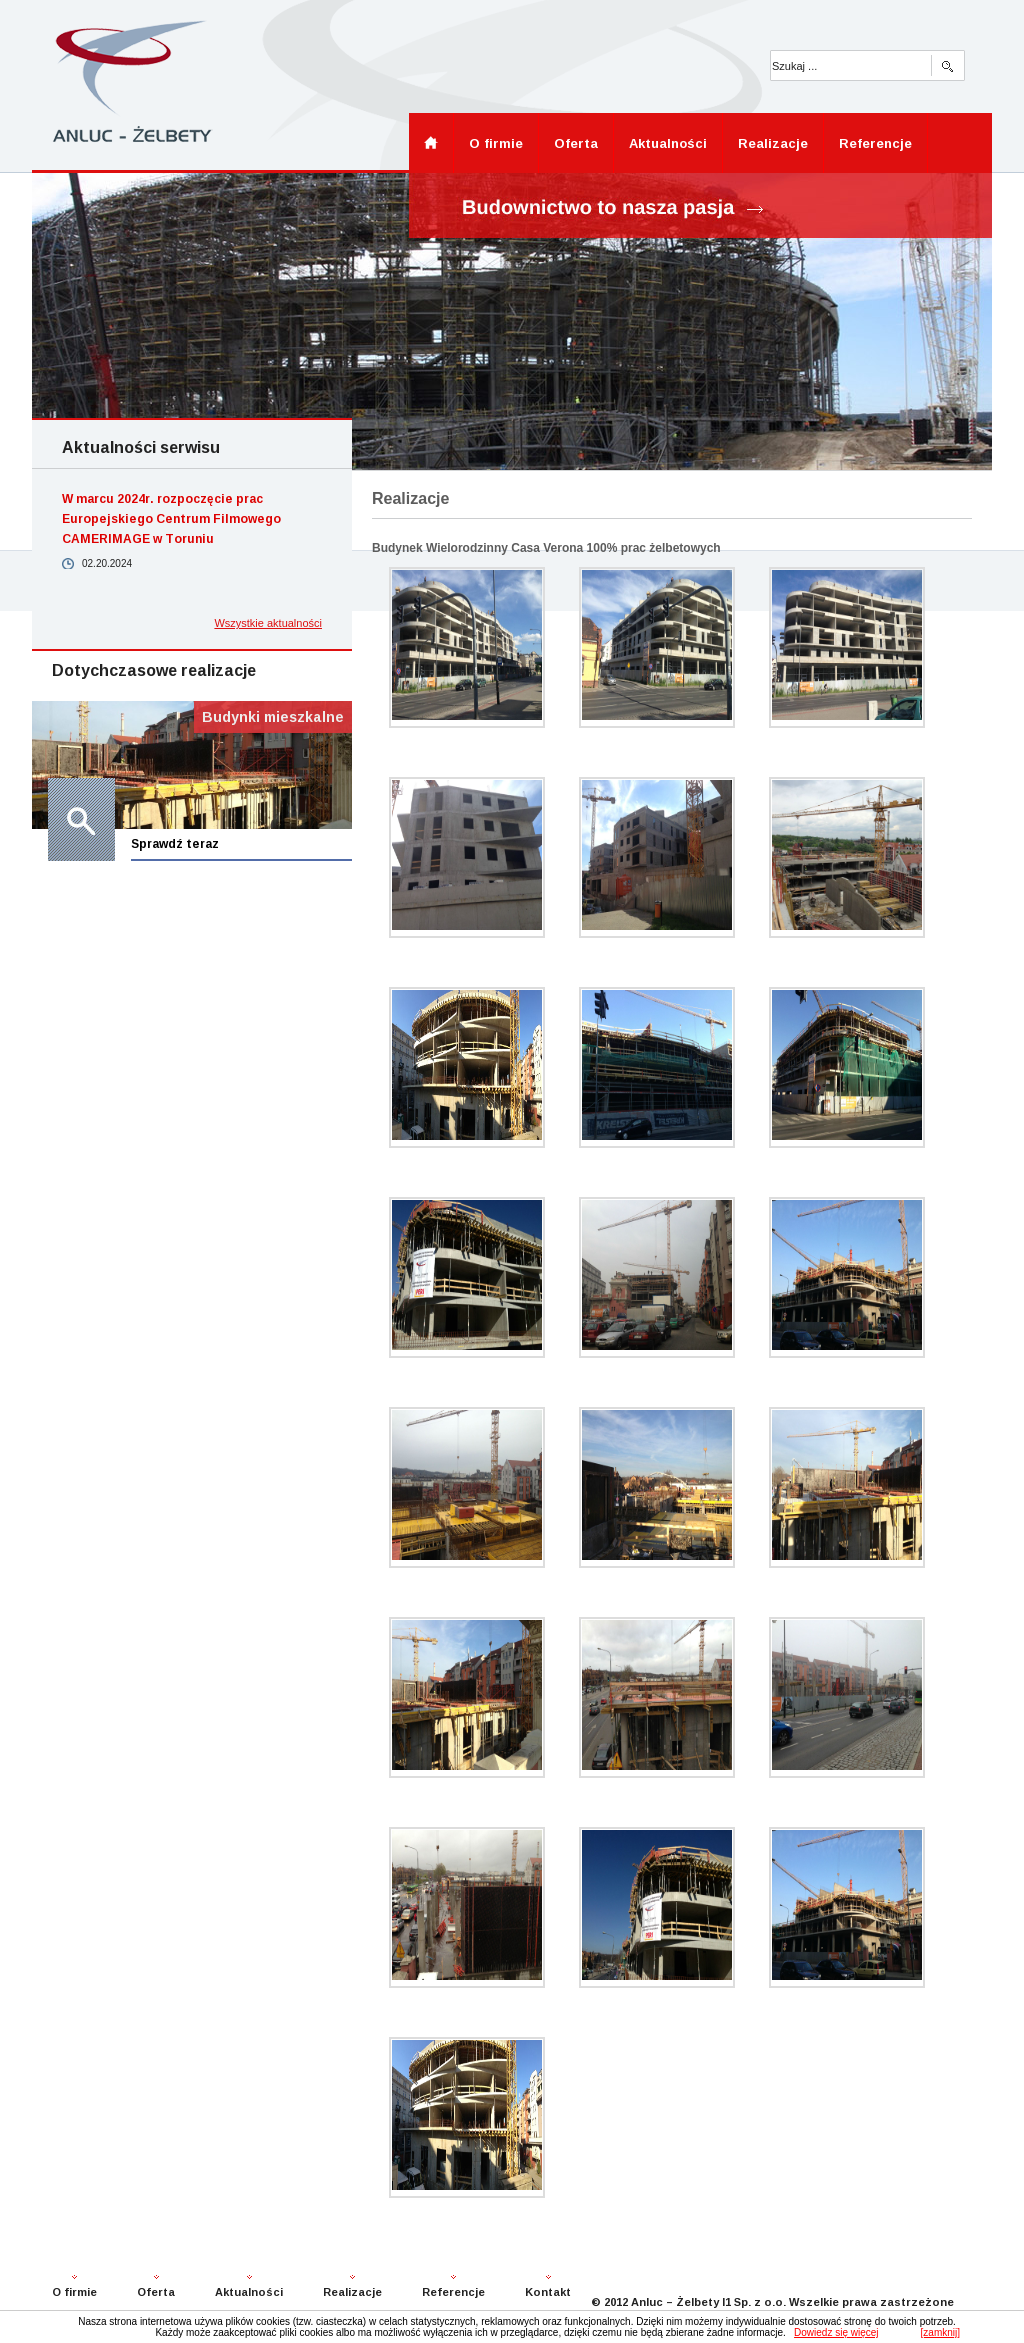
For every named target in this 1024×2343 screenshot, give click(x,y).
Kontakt (548, 2292)
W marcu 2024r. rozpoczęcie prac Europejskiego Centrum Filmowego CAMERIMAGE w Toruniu (171, 518)
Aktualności (668, 143)
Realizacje (773, 143)
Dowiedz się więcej (836, 2332)
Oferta (576, 143)
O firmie (496, 143)
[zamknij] (940, 2332)
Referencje (875, 143)
